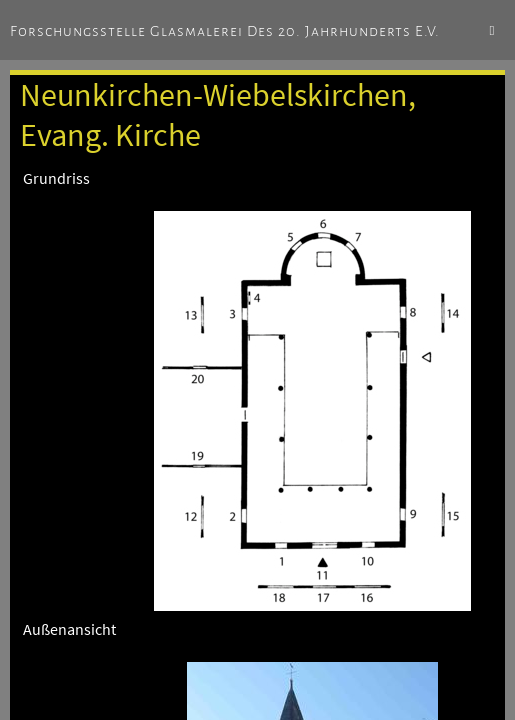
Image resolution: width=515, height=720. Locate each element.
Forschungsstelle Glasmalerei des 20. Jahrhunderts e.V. (225, 31)
